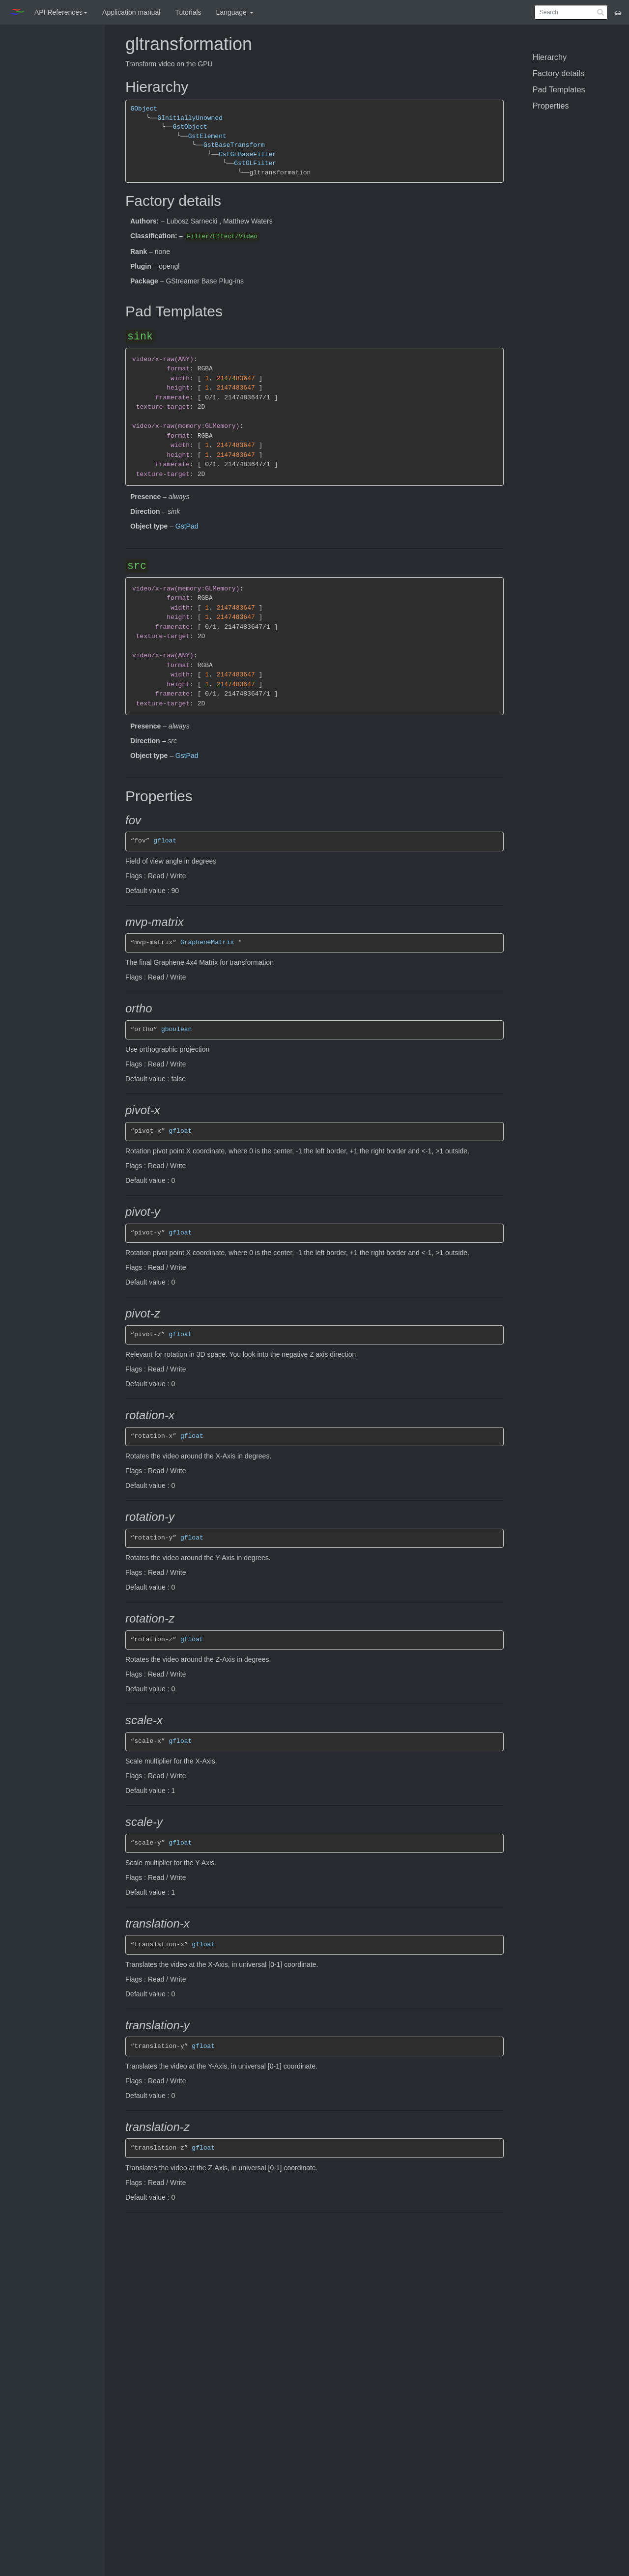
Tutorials (188, 12)
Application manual (131, 12)
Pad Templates (559, 89)
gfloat (164, 840)
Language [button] (235, 12)
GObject (144, 108)
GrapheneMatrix (207, 942)
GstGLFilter (255, 163)
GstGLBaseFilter (247, 154)
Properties (551, 105)
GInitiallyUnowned (190, 118)
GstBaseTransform (234, 145)
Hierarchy (550, 57)
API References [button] (60, 12)
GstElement (207, 136)
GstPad (187, 526)
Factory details (558, 73)
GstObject (189, 127)
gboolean (176, 1029)
